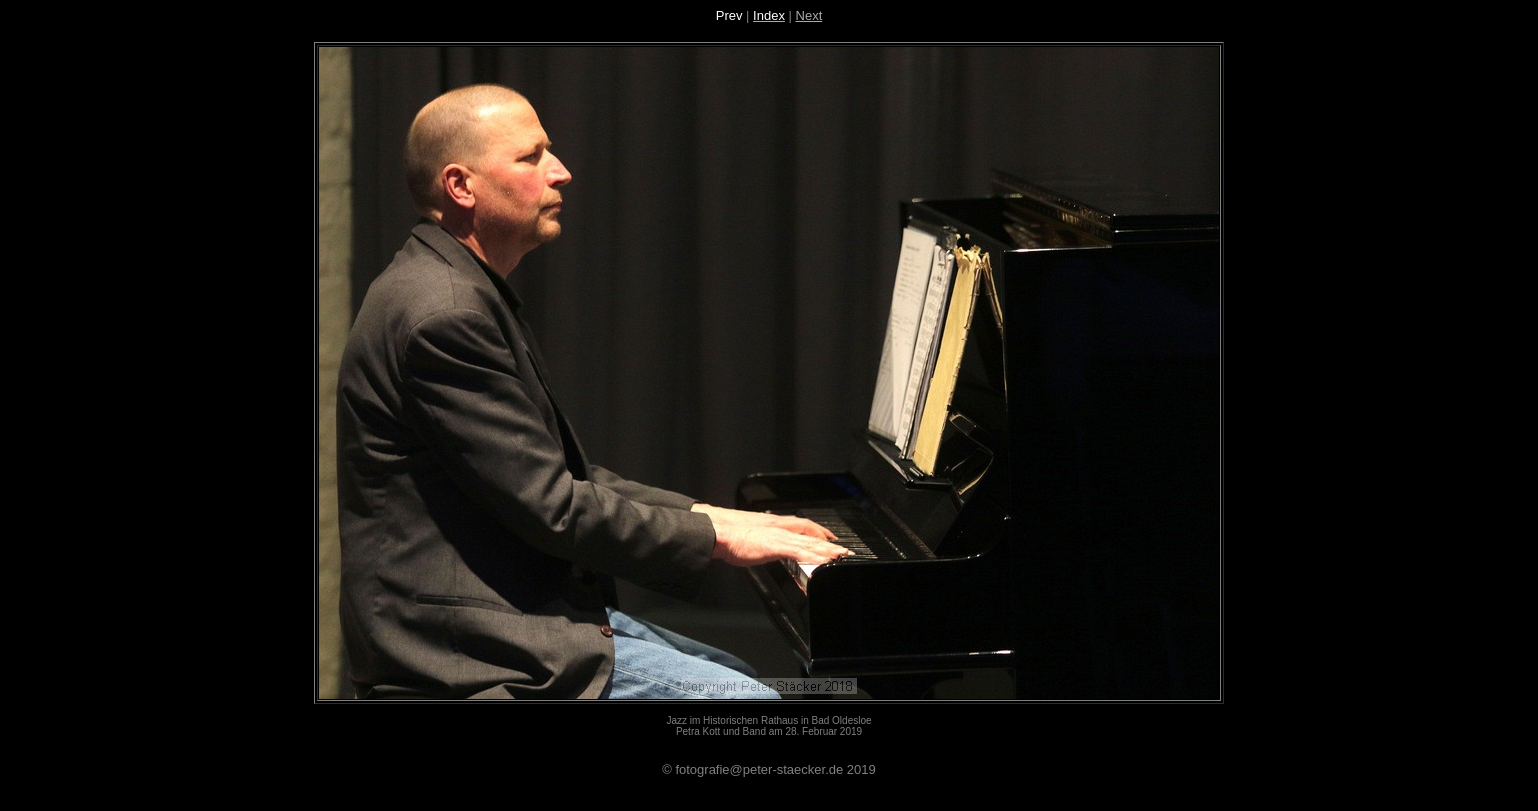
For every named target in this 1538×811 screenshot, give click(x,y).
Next (809, 15)
